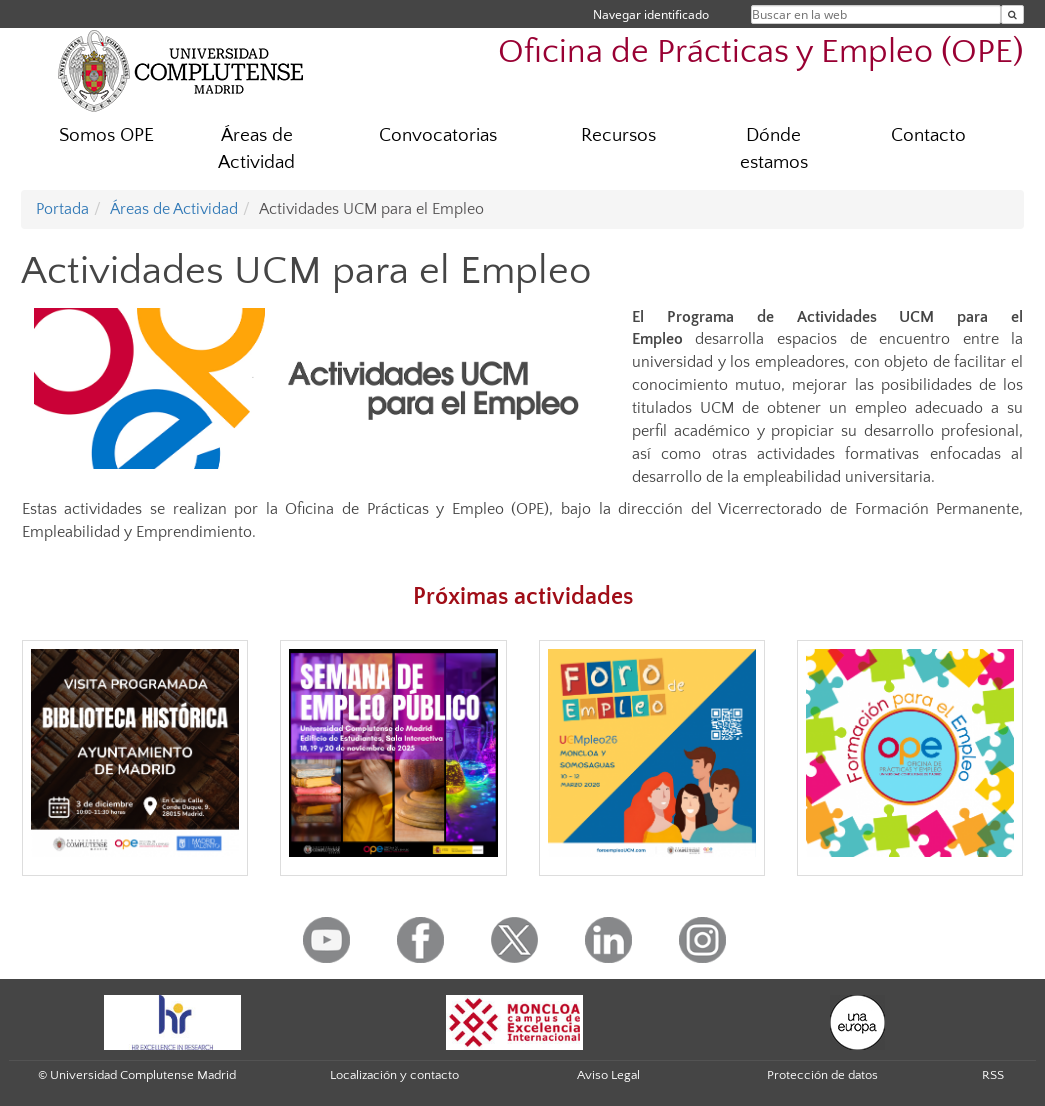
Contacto (928, 135)
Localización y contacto (394, 1075)
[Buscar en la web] (1012, 14)
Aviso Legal (608, 1075)
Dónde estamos (774, 149)
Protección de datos (822, 1075)
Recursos (618, 135)
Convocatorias (438, 135)
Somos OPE (106, 135)
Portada (62, 209)
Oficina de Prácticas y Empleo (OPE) (761, 52)
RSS (993, 1075)
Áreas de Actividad (256, 149)
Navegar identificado (651, 14)
